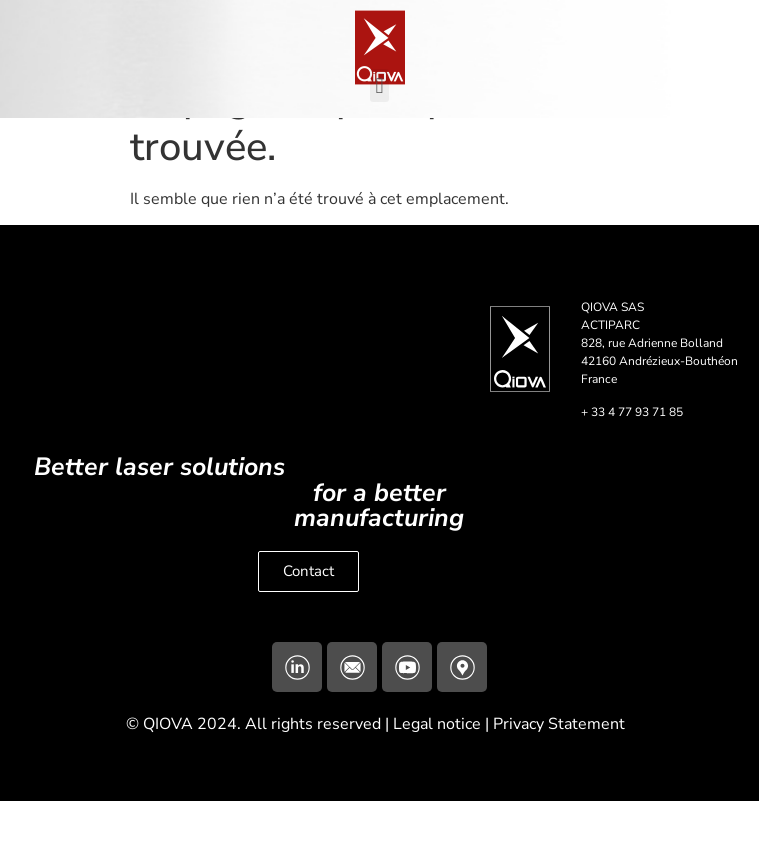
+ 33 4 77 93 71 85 (632, 463)
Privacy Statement (563, 775)
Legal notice (437, 775)
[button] (379, 85)
